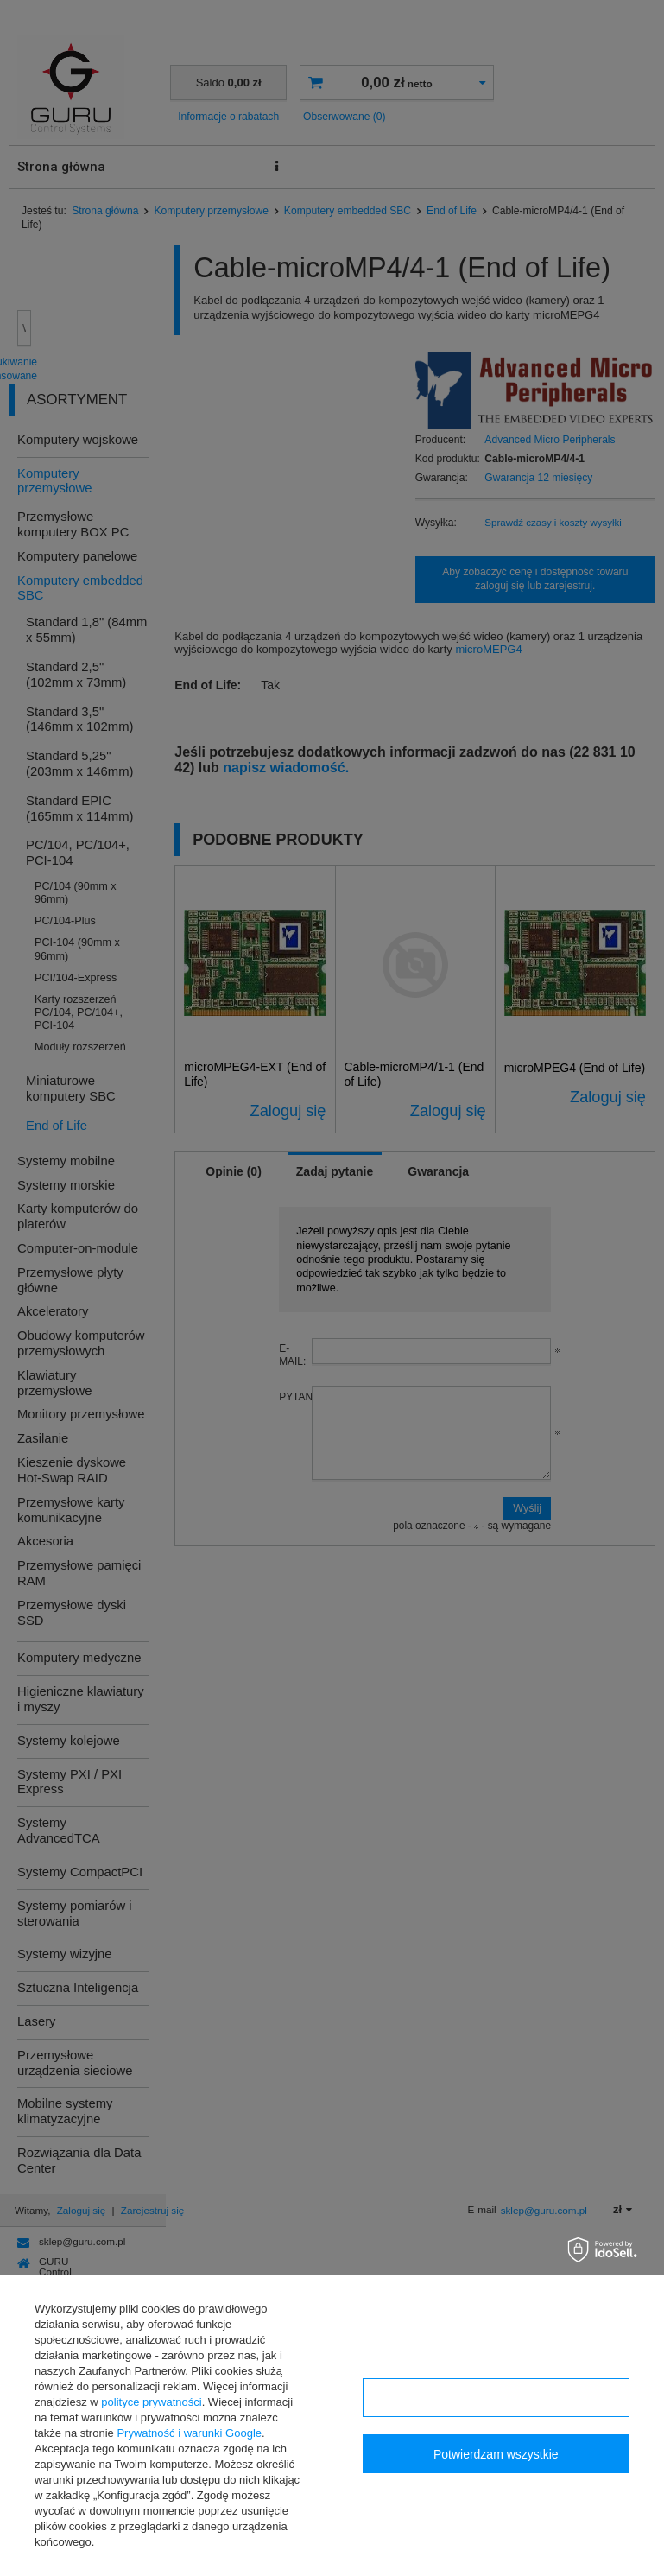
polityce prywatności (151, 2401)
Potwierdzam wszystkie (496, 2454)
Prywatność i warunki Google (189, 2433)
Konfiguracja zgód (495, 2398)
